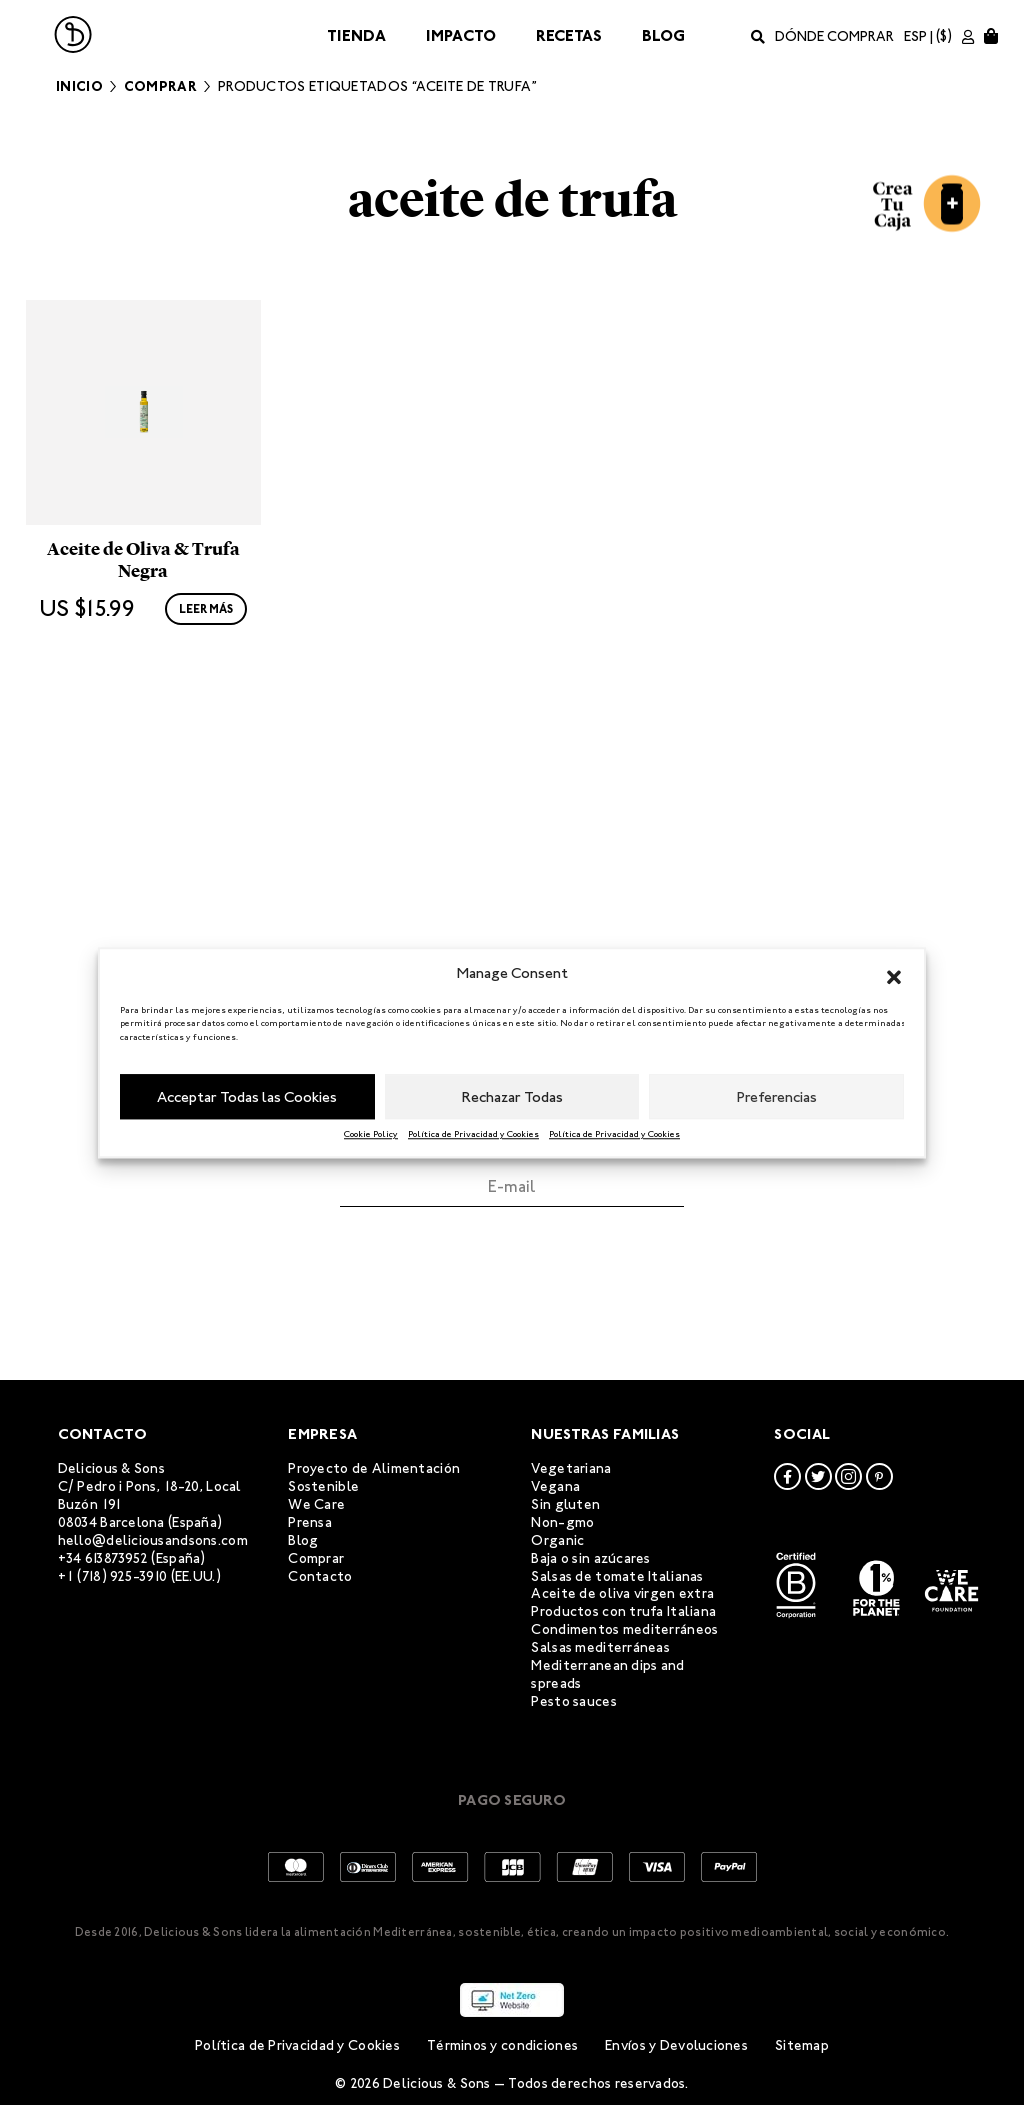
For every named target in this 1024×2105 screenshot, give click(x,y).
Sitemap (802, 2046)
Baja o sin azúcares (590, 1558)
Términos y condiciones (502, 2046)
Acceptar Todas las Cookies (247, 1097)
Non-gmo (562, 1522)
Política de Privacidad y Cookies (473, 1134)
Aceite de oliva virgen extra (622, 1594)
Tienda (356, 35)
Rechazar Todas (512, 1097)
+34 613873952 (103, 1558)
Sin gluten (565, 1504)
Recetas (569, 35)
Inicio (79, 86)
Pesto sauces (573, 1701)
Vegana (555, 1486)
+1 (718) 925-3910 (113, 1576)
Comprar (160, 86)
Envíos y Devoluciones (676, 2046)
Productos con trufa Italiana (623, 1612)
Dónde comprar (834, 36)
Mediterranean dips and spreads (607, 1675)
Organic (557, 1540)
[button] (894, 974)
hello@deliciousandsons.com (153, 1540)
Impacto (461, 35)
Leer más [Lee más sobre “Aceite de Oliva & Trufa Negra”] (206, 755)
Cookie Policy (371, 1134)
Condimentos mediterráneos (624, 1630)
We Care (316, 1504)
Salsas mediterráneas (600, 1648)
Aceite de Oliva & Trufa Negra (143, 706)
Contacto (320, 1576)
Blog (663, 35)
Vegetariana (571, 1469)
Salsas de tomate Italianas (617, 1576)
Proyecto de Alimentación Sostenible (374, 1478)
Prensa (310, 1522)
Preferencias (777, 1097)
